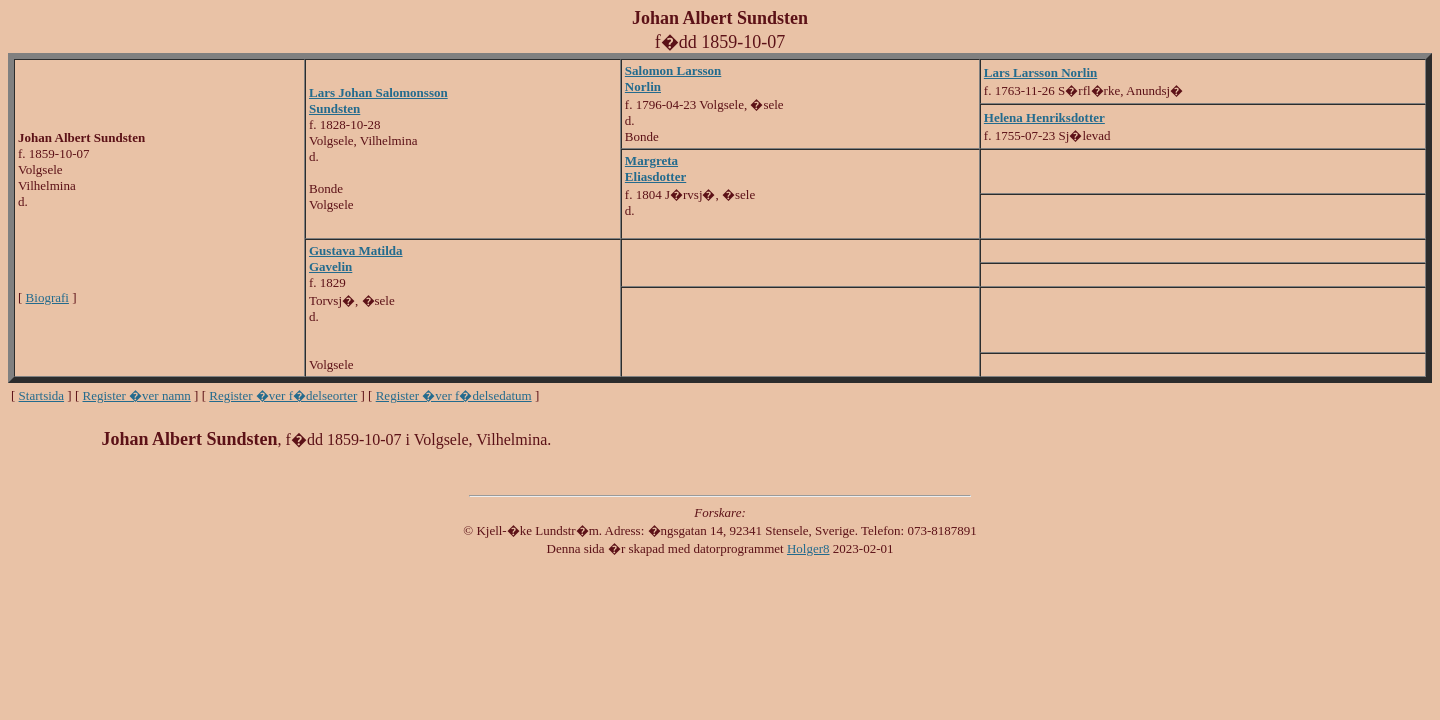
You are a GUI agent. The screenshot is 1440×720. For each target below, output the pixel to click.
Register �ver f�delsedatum (454, 395)
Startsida (42, 395)
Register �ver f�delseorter (283, 395)
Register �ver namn (137, 395)
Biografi (47, 297)
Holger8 (808, 548)
